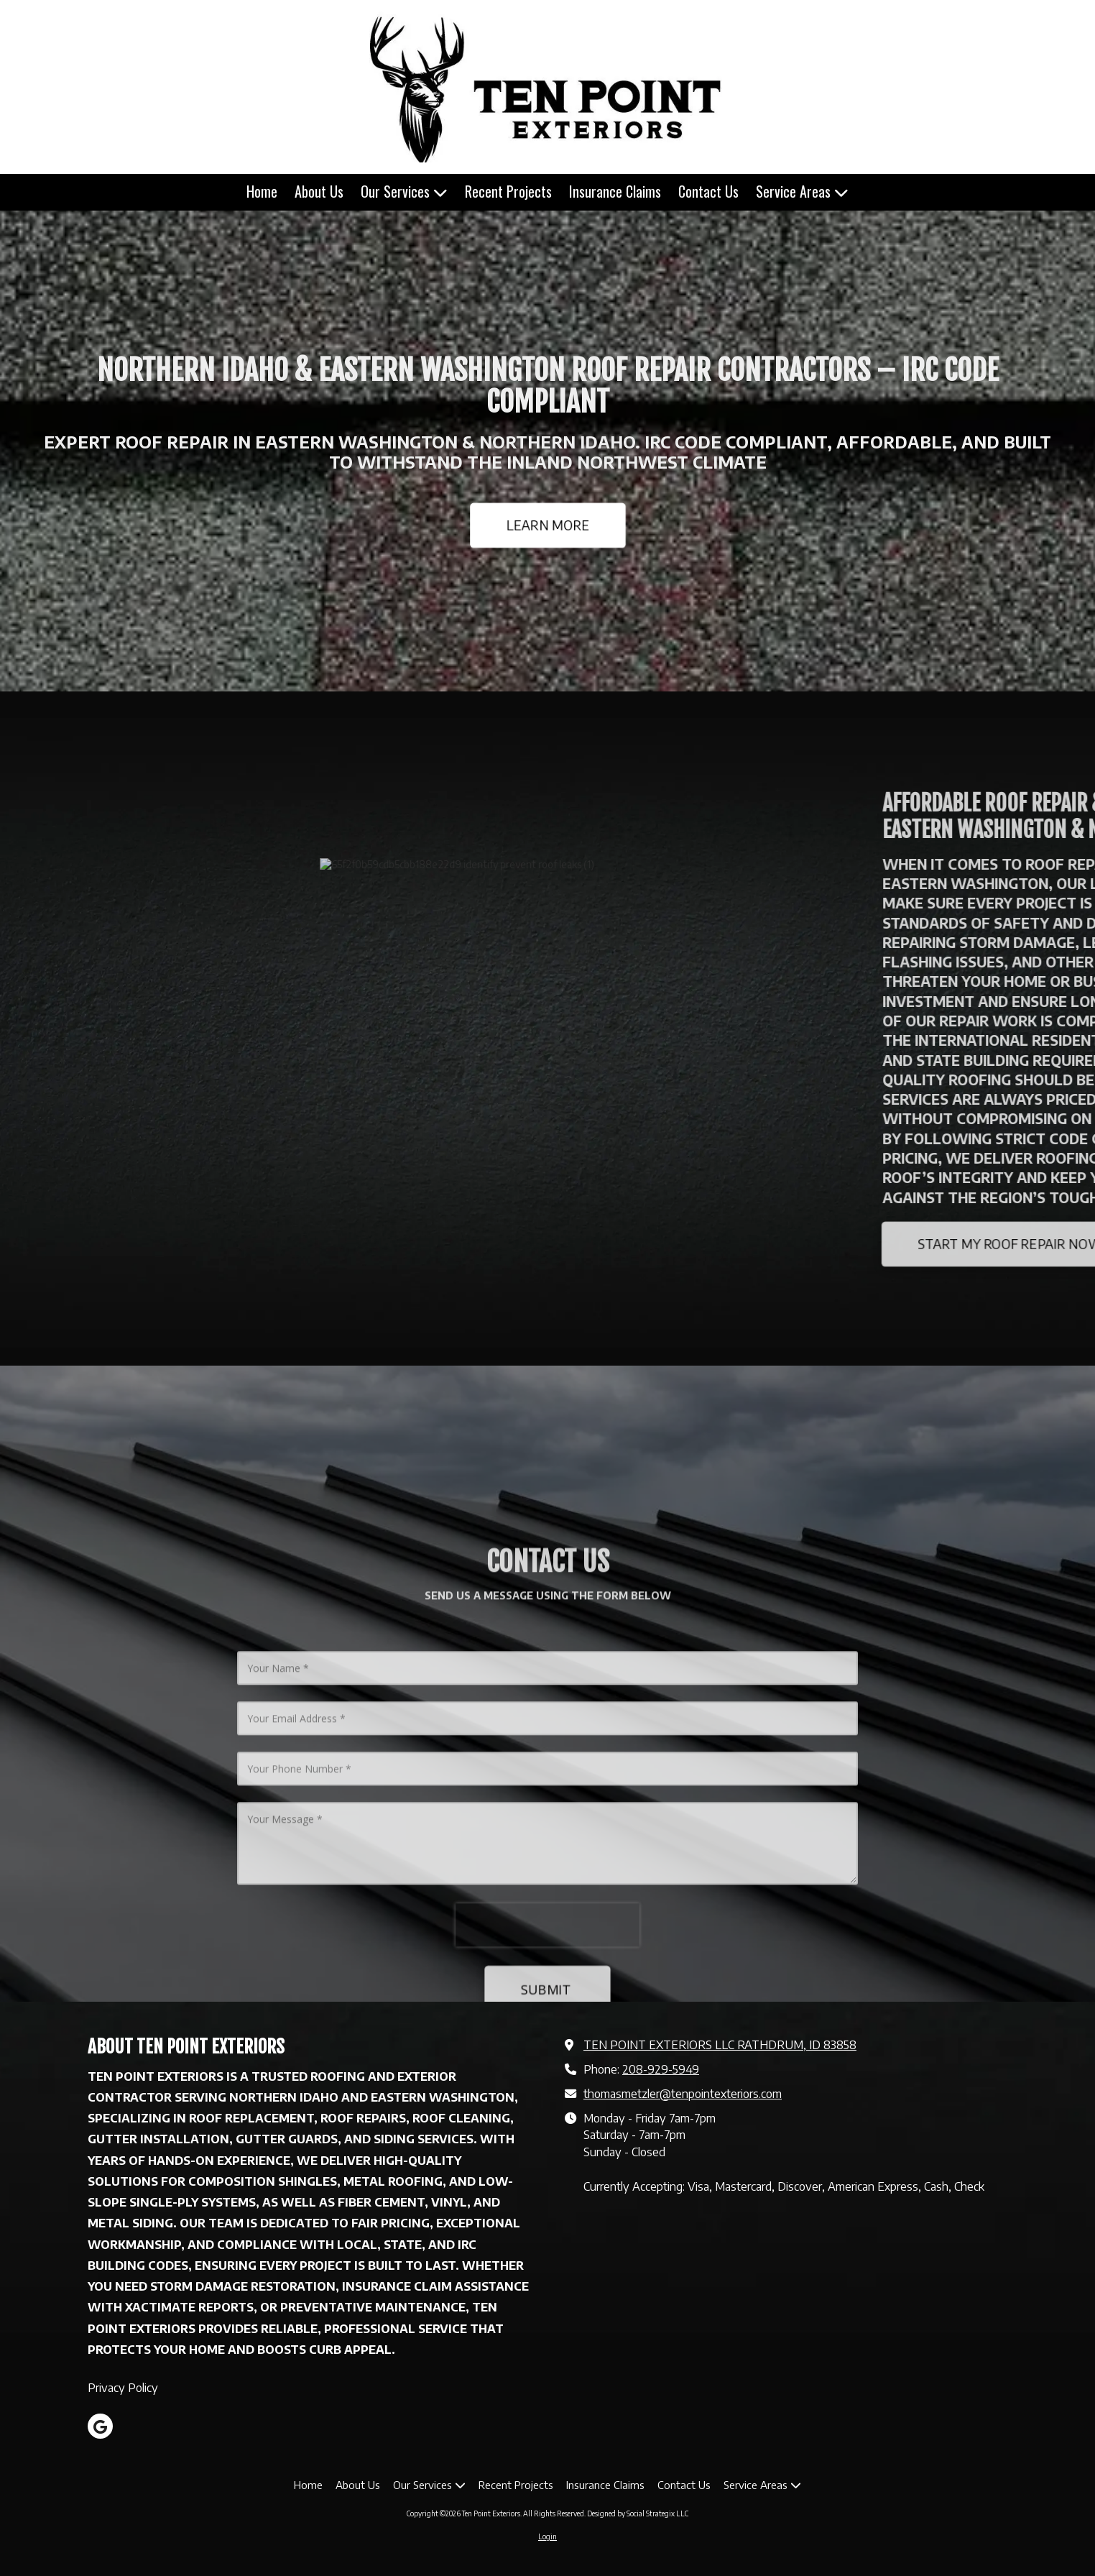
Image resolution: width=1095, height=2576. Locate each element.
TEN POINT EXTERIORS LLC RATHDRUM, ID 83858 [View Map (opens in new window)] (719, 2044)
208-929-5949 (660, 2068)
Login (547, 2536)
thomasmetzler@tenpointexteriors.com (682, 2093)
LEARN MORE (547, 524)
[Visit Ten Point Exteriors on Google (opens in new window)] (100, 2426)
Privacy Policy (123, 2387)
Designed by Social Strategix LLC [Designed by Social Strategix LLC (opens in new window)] (637, 2513)
